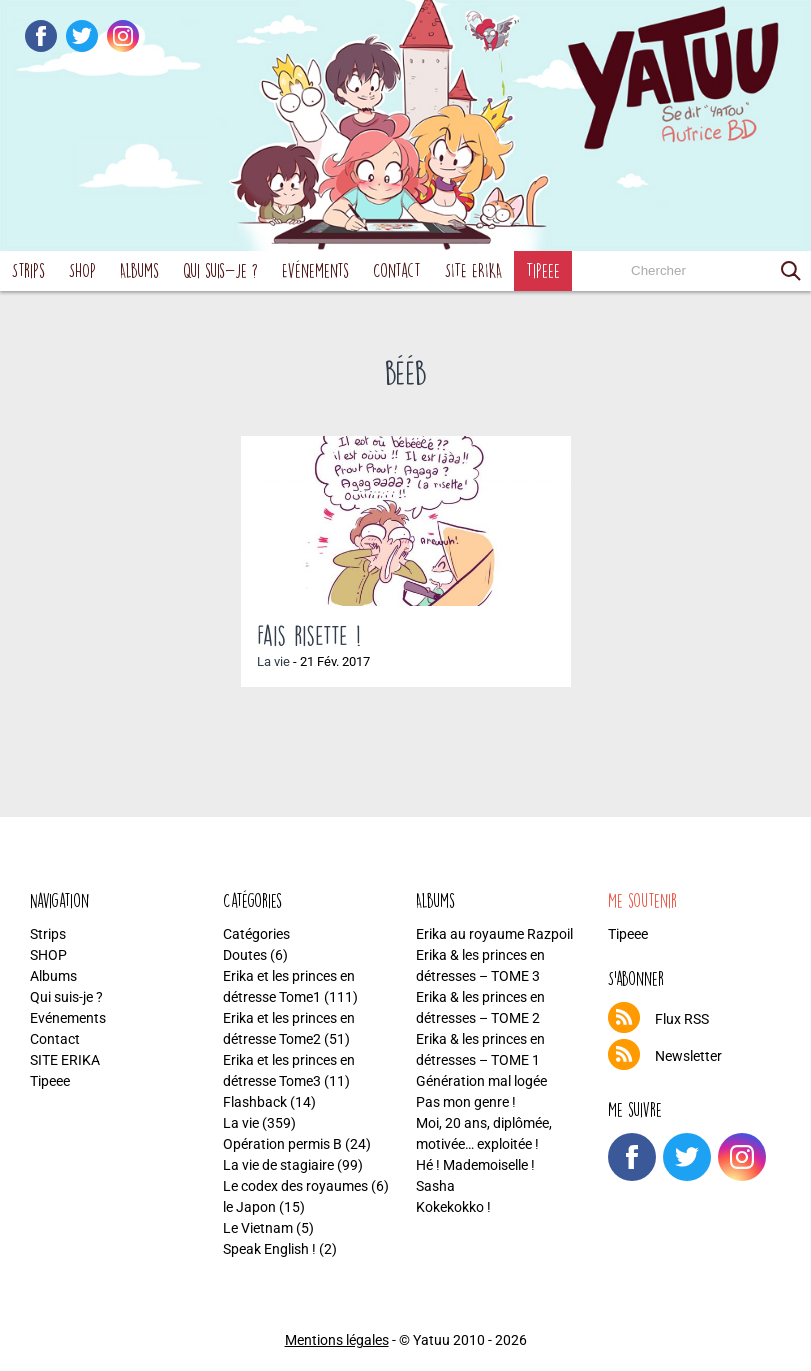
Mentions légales (337, 1340)
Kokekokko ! (453, 1207)
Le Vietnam (258, 1228)
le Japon (249, 1207)
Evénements (315, 270)
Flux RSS (682, 1019)
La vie (273, 661)
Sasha (435, 1186)
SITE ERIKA (473, 270)
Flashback (255, 1102)
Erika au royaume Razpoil (494, 934)
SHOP (82, 270)
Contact (397, 270)
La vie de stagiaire (278, 1165)
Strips (28, 270)
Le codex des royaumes (295, 1186)
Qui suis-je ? (220, 270)
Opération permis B (282, 1144)
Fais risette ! (309, 635)
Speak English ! (269, 1249)
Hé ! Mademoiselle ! (475, 1165)
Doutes (245, 955)
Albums (139, 270)
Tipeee (543, 270)
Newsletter (688, 1056)
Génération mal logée (481, 1081)
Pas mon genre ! (466, 1102)
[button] (791, 271)
